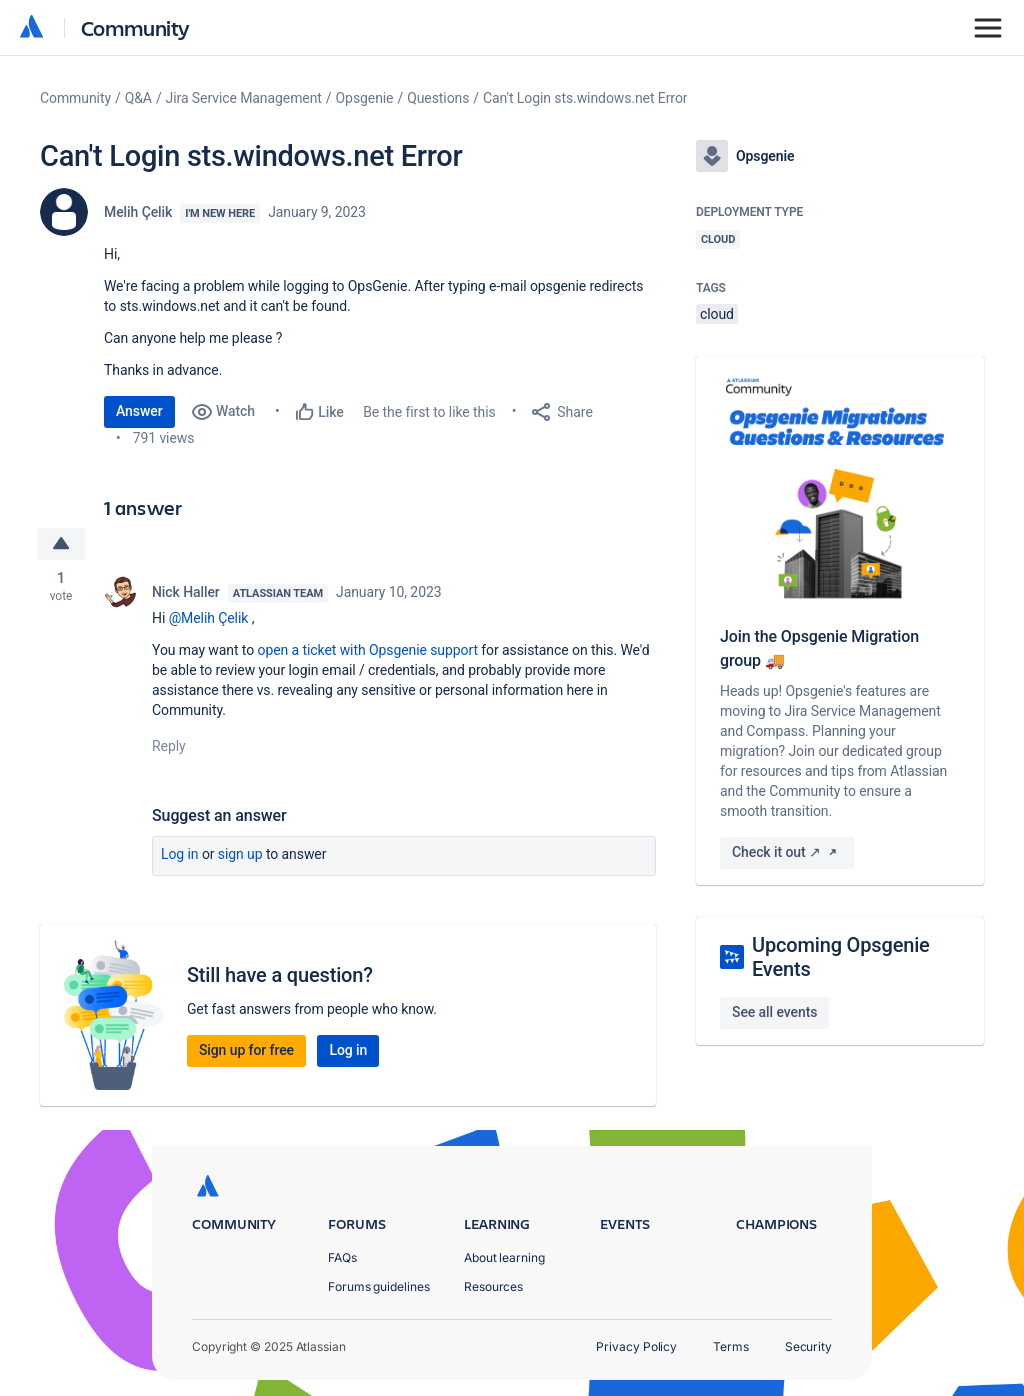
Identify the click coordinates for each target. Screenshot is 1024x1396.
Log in (180, 854)
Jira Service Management (244, 98)
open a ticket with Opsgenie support (368, 650)
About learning (504, 1257)
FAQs (342, 1257)
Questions (438, 98)
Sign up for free (246, 1050)
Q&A (138, 98)
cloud (717, 314)
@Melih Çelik (209, 618)
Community (135, 27)
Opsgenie (365, 98)
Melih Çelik (138, 212)
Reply (169, 746)
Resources (493, 1286)
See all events (774, 1012)
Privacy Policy (636, 1346)
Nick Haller (186, 592)
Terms (731, 1346)
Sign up (240, 854)
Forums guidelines (379, 1286)
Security (808, 1346)
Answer (139, 411)
